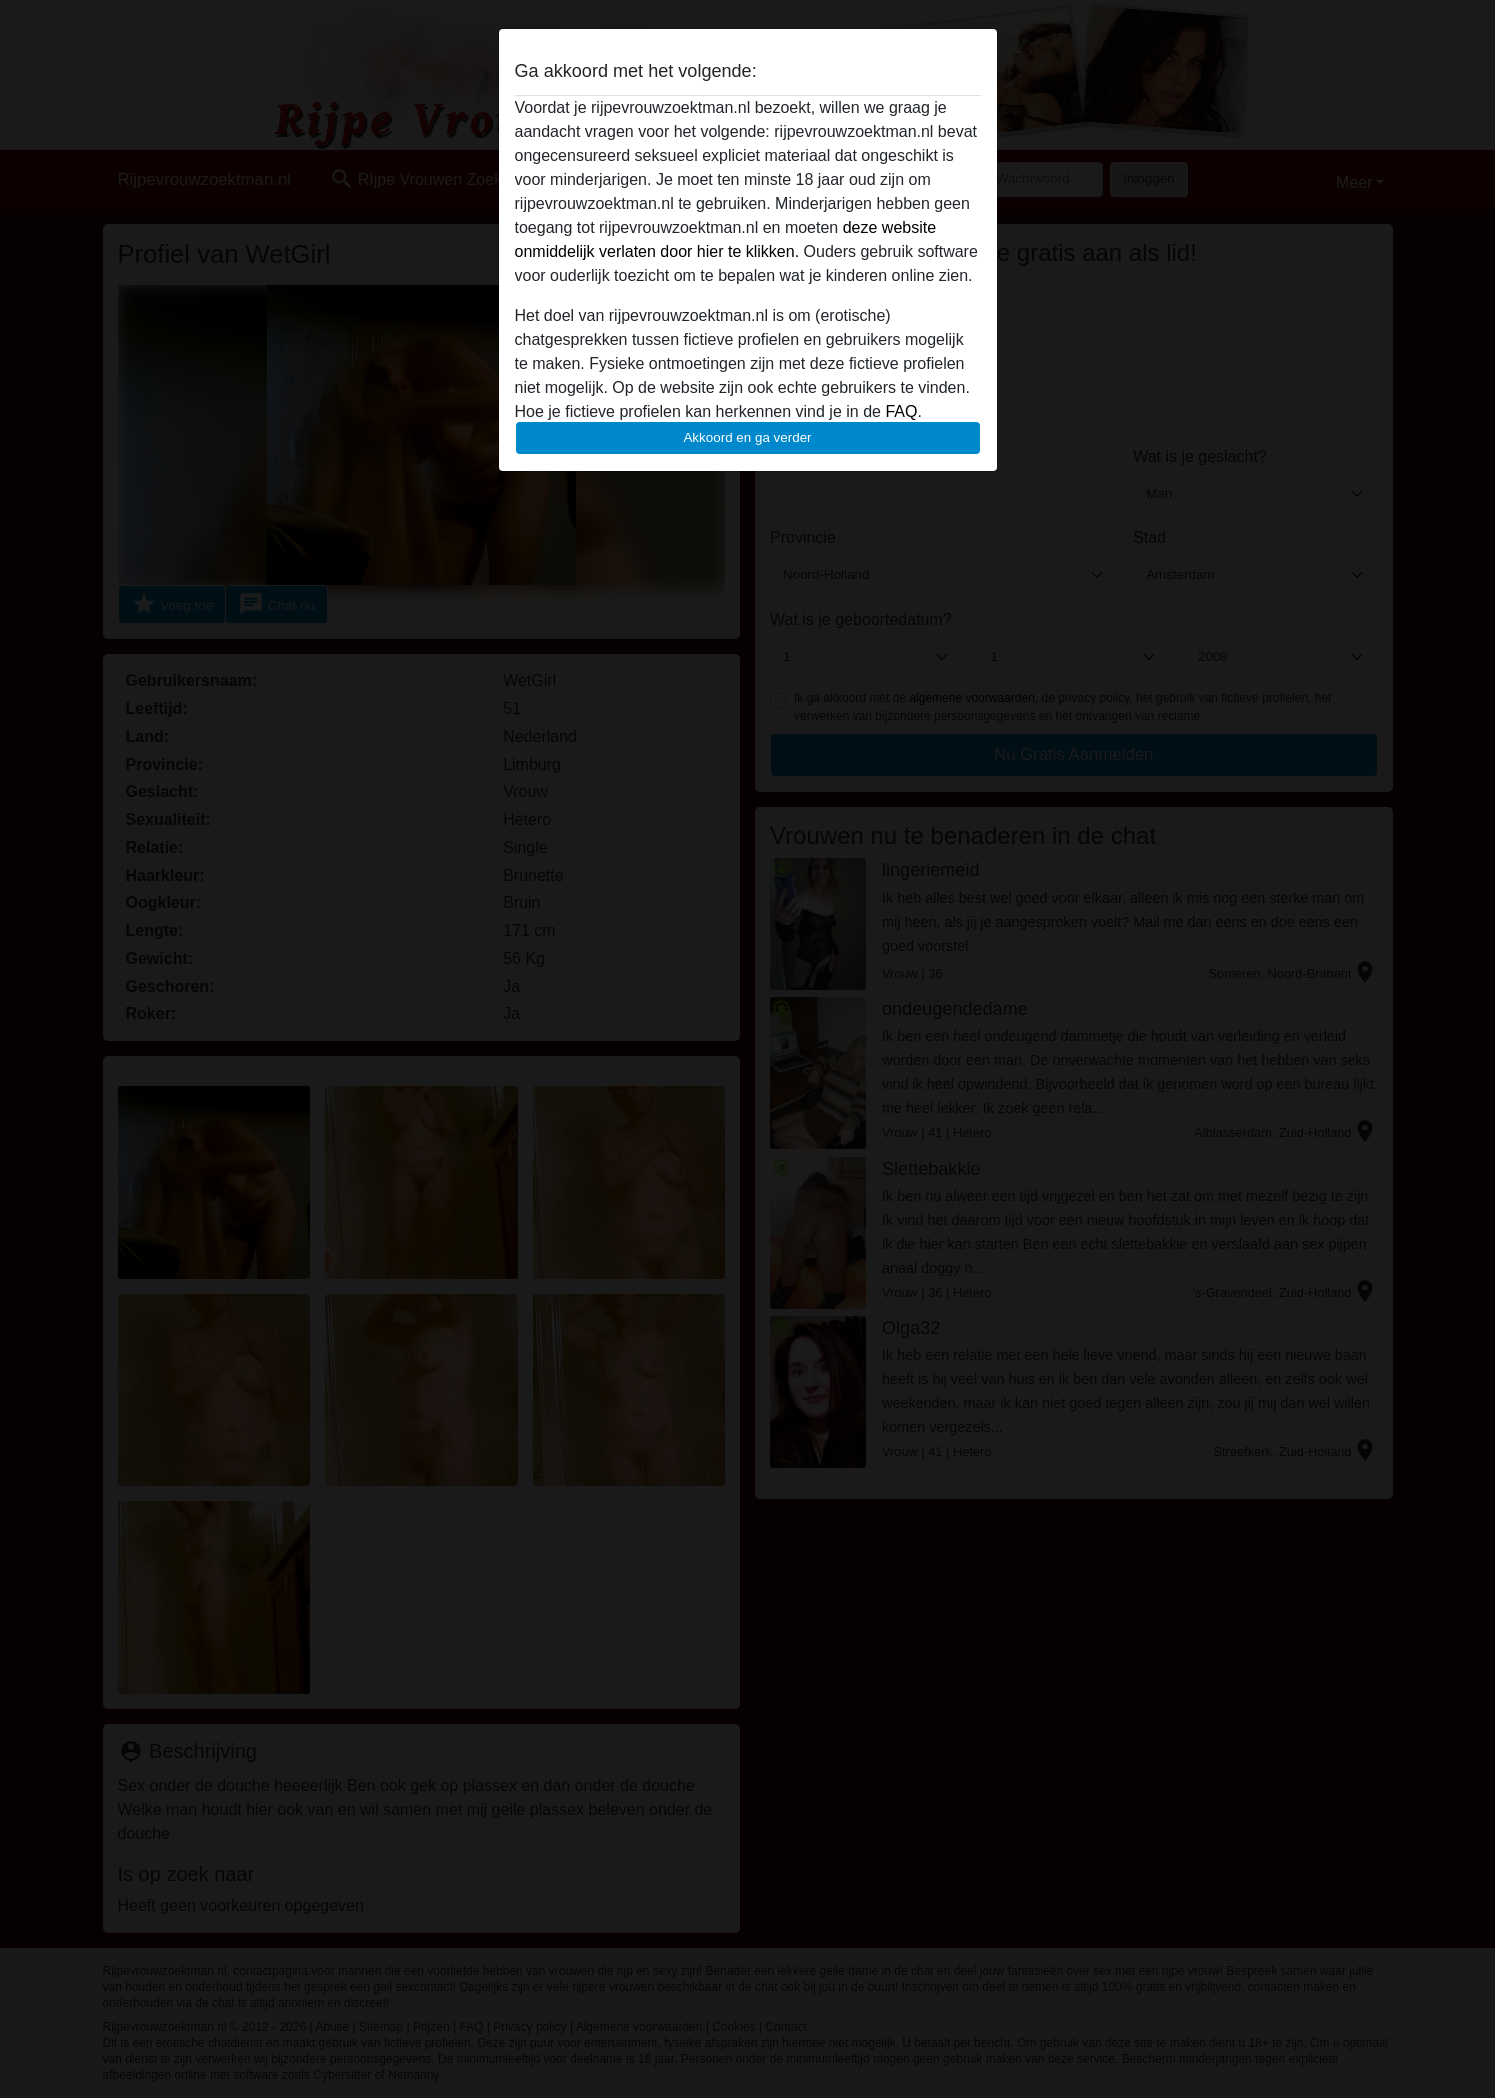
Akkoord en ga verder (747, 437)
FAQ (901, 411)
